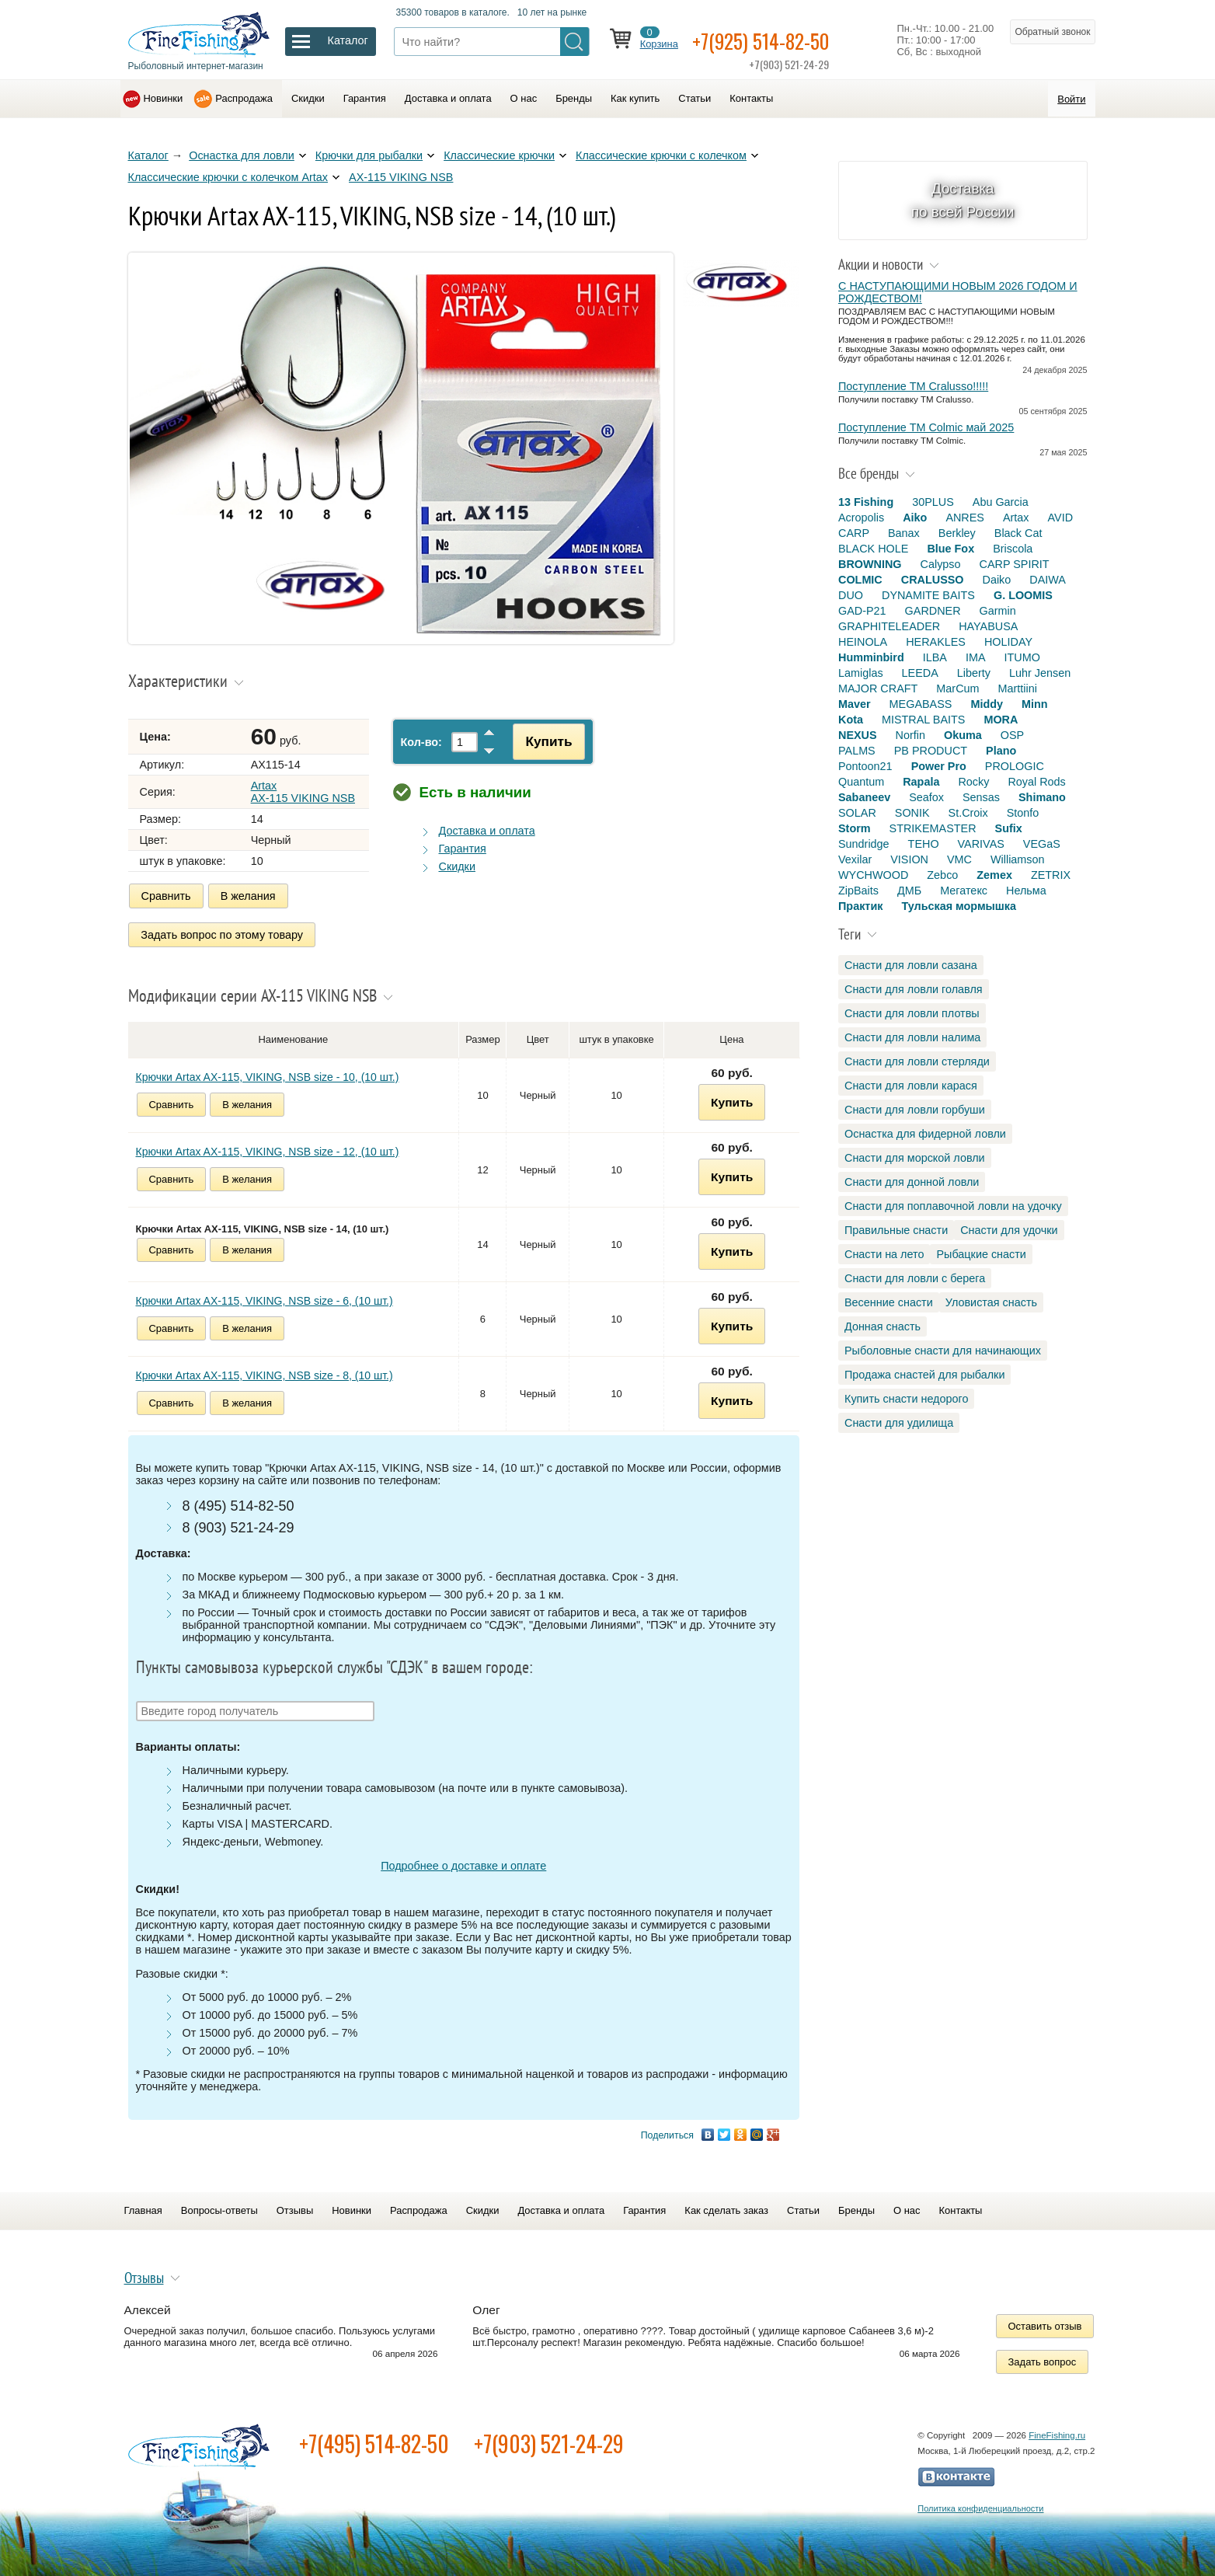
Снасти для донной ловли (911, 1182)
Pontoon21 (865, 766)
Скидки (308, 98)
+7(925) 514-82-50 (770, 40)
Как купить (635, 98)
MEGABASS (920, 704)
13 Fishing (865, 502)
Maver (854, 704)
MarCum (957, 688)
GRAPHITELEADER (889, 626)
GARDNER (933, 611)
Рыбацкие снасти (980, 1254)
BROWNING (870, 564)
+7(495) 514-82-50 (374, 2440)
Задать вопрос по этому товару (222, 933)
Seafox (926, 797)
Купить (544, 741)
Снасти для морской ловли (914, 1158)
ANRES (964, 517)
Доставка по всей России (963, 200)
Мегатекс (963, 890)
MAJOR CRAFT (877, 688)
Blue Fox (950, 548)
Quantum (861, 782)
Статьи (694, 98)
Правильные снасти (896, 1230)
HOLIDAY (1008, 642)
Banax (904, 533)
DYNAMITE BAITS (928, 595)
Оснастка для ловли (241, 155)
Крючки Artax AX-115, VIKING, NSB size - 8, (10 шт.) (264, 1372)
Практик (860, 906)
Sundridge (863, 844)
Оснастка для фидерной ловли (925, 1134)
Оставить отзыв (1045, 2323)
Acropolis (861, 517)
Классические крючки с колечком (661, 155)
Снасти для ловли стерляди (917, 1061)
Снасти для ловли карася (910, 1085)
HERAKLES (936, 642)
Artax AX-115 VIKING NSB (303, 791)
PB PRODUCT (930, 750)
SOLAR (857, 813)
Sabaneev (864, 797)
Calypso (941, 564)
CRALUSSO (932, 579)
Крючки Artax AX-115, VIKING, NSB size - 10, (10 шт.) (267, 1074)
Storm (854, 828)
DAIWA (1047, 579)
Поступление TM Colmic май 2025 (926, 427)
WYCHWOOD (873, 875)
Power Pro (938, 766)
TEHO (923, 844)
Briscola (1012, 548)
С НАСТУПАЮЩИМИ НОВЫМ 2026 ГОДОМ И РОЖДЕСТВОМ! (957, 292)
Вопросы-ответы (219, 2207)
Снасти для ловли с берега (914, 1278)
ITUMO (1022, 657)
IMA (976, 657)
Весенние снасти (888, 1302)
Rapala (921, 782)
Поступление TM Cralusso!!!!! (913, 386)
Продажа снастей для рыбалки (924, 1374)
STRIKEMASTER (933, 828)
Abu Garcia (1001, 502)
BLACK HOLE (873, 548)
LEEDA (920, 673)
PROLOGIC (1014, 766)
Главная (143, 2207)
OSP (1012, 735)
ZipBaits (858, 890)
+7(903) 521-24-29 (549, 2440)
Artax (1016, 517)
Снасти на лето (884, 1254)
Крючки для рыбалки (369, 155)
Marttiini (1017, 688)
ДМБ (909, 890)
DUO (850, 595)
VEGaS (1041, 844)
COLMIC (860, 579)
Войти (1071, 99)
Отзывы (295, 2207)
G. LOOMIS (1023, 595)
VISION (909, 859)
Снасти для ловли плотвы (912, 1013)
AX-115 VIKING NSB (401, 177)
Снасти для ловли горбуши (914, 1109)
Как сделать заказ (726, 2207)
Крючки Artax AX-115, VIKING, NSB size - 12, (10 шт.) (267, 1148)
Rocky (973, 782)
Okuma (963, 735)
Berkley (957, 533)
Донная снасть (882, 1326)
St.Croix (968, 813)
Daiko (997, 579)
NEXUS (857, 735)
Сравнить (166, 896)
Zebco (942, 875)
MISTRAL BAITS (923, 719)
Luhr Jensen (1040, 673)
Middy (986, 704)
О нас (524, 98)
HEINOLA (862, 642)
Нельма (1026, 890)
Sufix (1008, 828)
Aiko (915, 517)
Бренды (573, 98)
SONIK (912, 813)
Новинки (163, 98)
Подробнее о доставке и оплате (463, 1862)
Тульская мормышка (958, 906)
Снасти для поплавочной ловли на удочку (953, 1206)
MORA (1000, 719)
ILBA (935, 657)
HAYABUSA (988, 626)
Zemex (994, 875)
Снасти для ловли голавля (913, 989)
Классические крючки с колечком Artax (228, 177)
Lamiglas (860, 673)
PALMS (857, 750)
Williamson (1017, 859)
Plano (1001, 750)
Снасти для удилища (898, 1423)
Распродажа (244, 98)
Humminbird (871, 657)
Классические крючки (499, 155)
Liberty (973, 673)
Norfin (910, 735)
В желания (248, 896)
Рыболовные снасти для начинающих (942, 1350)
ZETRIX (1051, 875)
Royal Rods (1036, 782)
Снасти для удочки (1008, 1230)
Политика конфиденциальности (980, 2505)
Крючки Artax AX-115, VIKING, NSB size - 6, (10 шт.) (264, 1297)
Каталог (148, 155)
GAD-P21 (862, 611)
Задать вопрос (1042, 2359)
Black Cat (1018, 533)
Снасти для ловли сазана (910, 965)
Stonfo (1023, 813)
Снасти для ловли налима (912, 1037)
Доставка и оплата (448, 98)
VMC (959, 859)
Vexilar (855, 859)
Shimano (1042, 797)
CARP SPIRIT (1015, 564)
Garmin (998, 611)
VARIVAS (981, 844)
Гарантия (364, 98)
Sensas (981, 797)
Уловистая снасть (991, 1302)
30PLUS (933, 502)
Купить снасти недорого (906, 1399)
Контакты (751, 98)
